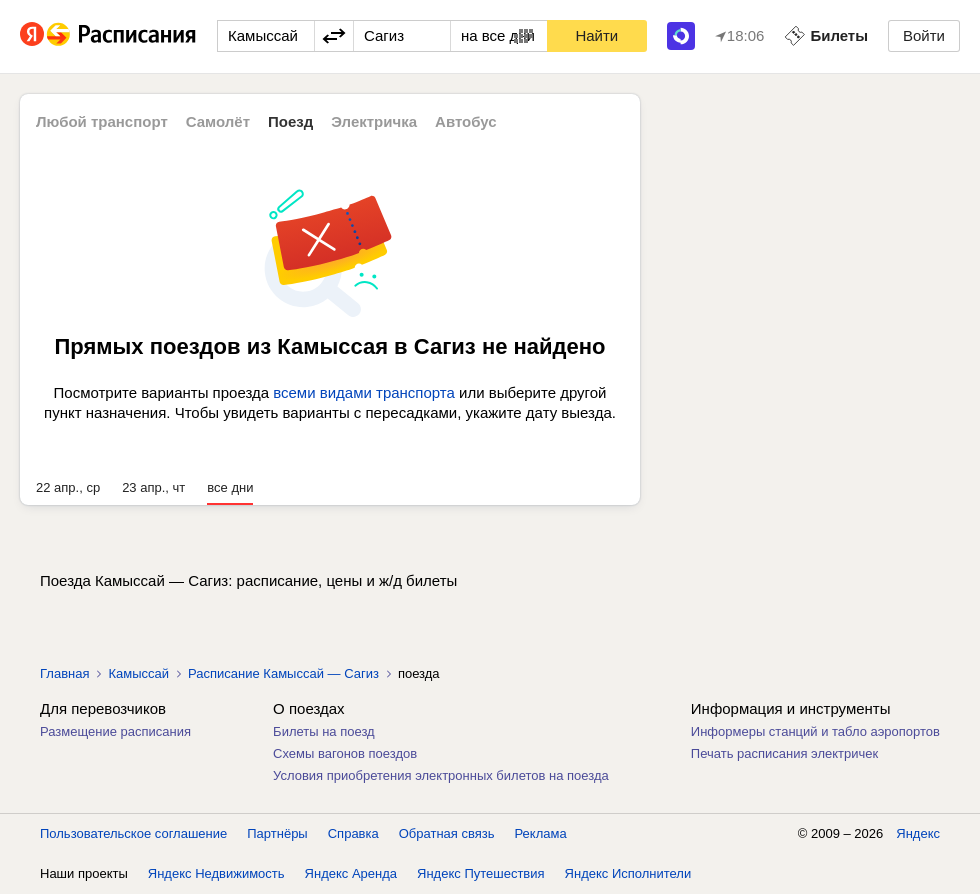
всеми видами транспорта (364, 392)
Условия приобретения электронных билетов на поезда (441, 775)
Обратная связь (447, 833)
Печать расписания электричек (784, 753)
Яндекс (918, 833)
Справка (353, 833)
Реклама (541, 833)
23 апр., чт (153, 487)
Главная (64, 673)
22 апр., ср (68, 487)
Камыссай (138, 673)
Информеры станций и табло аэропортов (815, 731)
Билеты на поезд (324, 731)
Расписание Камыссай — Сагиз (283, 673)
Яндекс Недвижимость (216, 873)
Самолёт (218, 121)
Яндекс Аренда (351, 873)
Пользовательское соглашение (133, 833)
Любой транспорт (102, 121)
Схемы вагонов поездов (345, 753)
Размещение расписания (115, 731)
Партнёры (277, 833)
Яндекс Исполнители (628, 873)
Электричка (374, 121)
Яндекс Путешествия (481, 873)
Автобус (466, 121)
